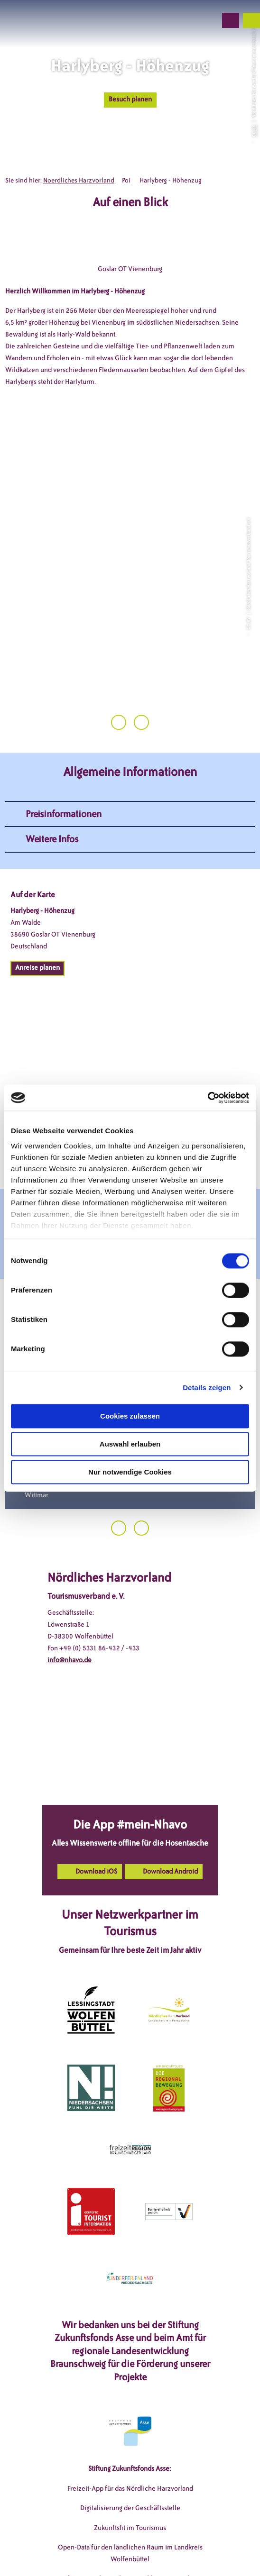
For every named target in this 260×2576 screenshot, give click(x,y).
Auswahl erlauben (130, 1444)
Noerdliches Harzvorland (78, 180)
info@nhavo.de (69, 1597)
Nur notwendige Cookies (130, 1472)
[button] (158, 20)
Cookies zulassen (130, 1416)
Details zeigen (207, 1388)
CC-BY (253, 130)
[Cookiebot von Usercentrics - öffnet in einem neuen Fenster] (207, 1098)
